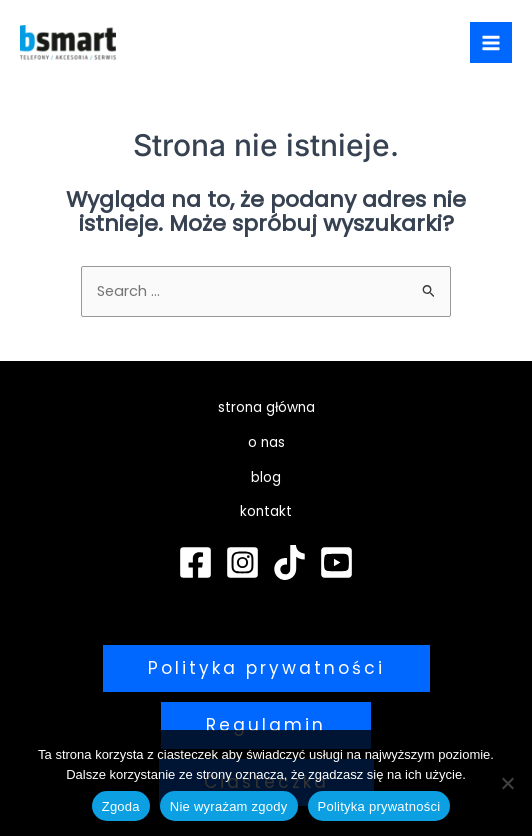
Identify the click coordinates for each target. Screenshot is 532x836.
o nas (266, 442)
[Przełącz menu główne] (491, 43)
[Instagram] (242, 562)
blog (266, 477)
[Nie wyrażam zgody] (507, 783)
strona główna (266, 407)
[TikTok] (289, 562)
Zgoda (121, 806)
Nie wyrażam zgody (229, 806)
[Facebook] (195, 562)
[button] (266, 668)
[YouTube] (336, 562)
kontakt (266, 511)
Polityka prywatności (379, 806)
